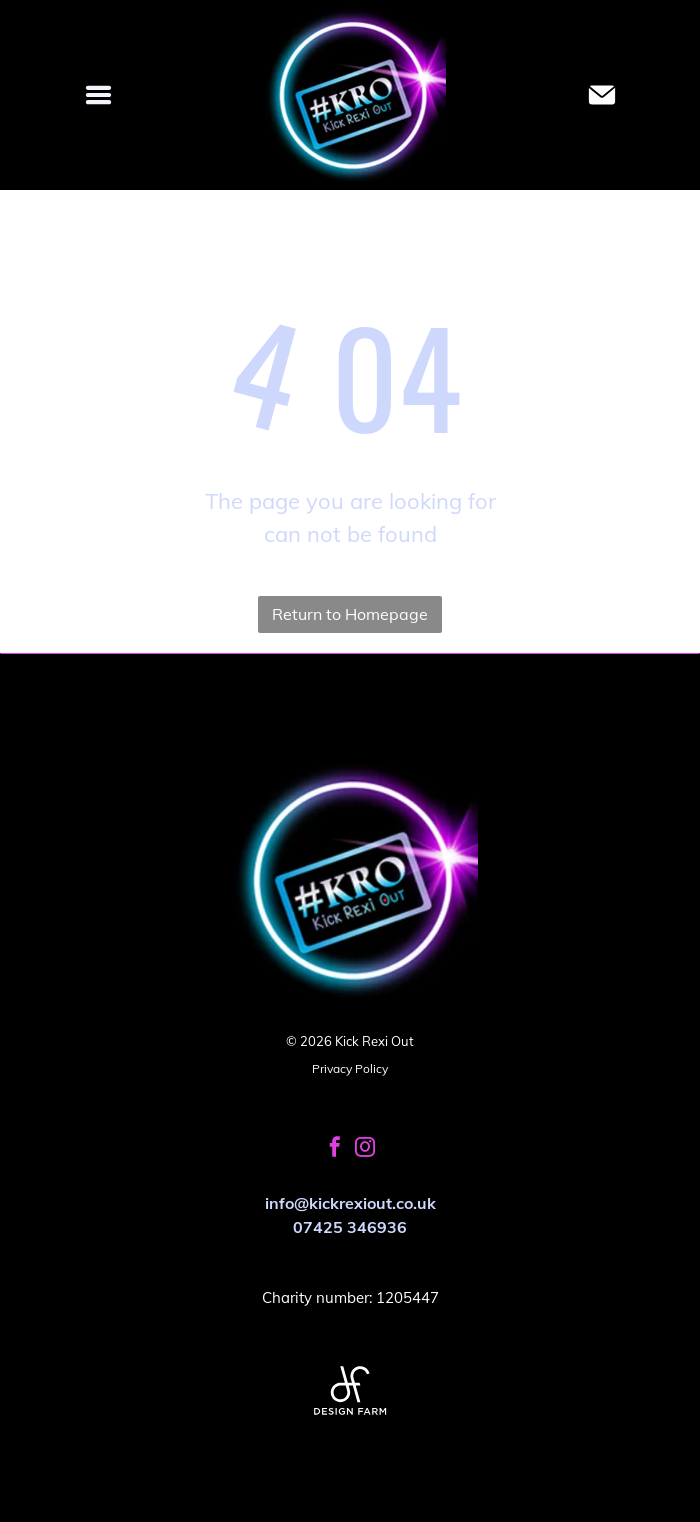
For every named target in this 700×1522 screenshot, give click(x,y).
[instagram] (365, 1149)
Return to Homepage (350, 614)
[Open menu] (98, 95)
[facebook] (335, 1149)
